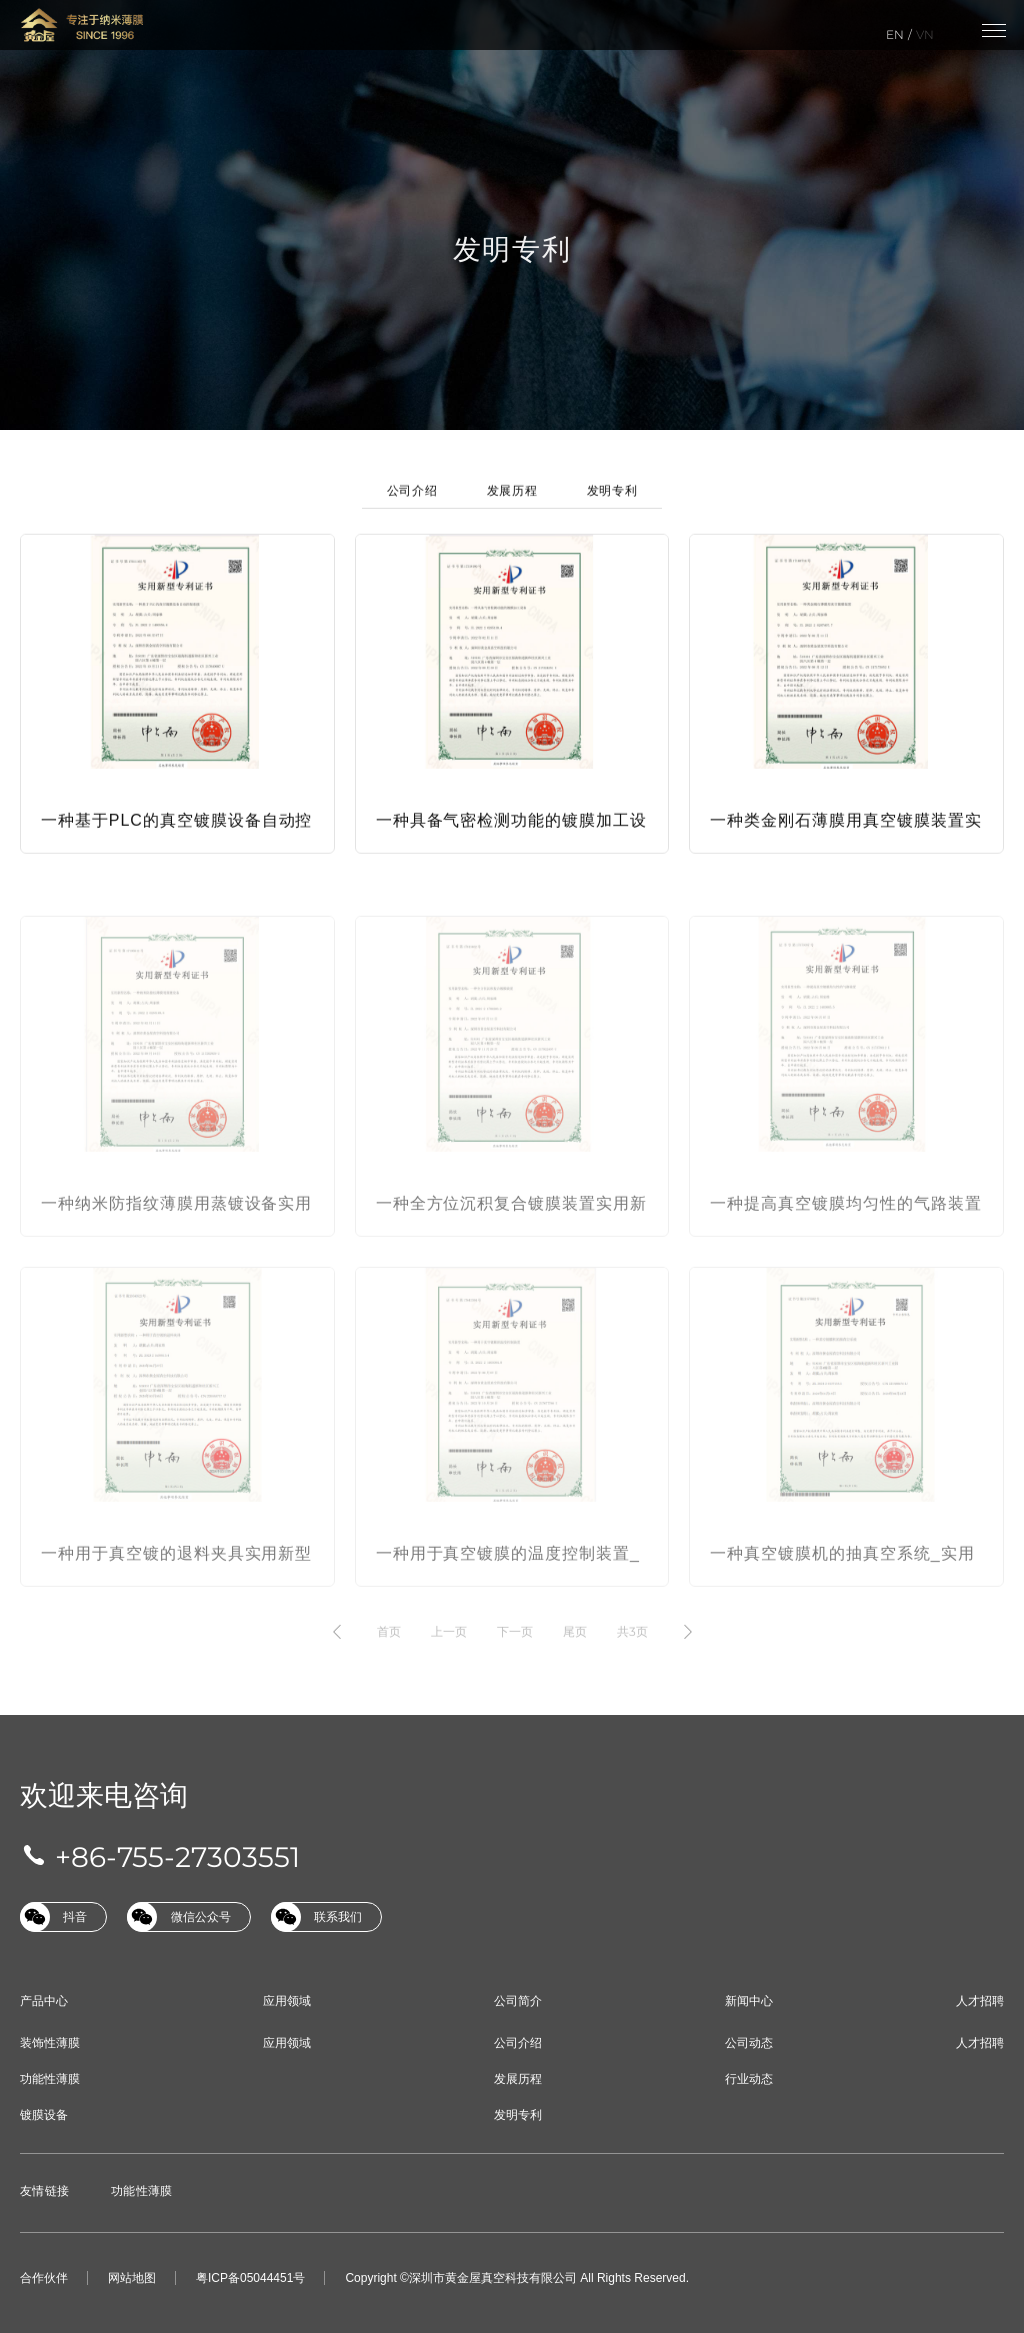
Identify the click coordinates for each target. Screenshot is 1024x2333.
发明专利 (612, 501)
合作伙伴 (44, 2278)
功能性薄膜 (50, 2079)
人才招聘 (980, 2001)
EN (895, 34)
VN (925, 34)
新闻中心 (749, 2001)
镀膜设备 (44, 2115)
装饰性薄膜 (50, 2043)
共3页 (632, 1650)
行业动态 (749, 2079)
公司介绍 (412, 501)
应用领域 (287, 2001)
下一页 (515, 1650)
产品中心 (44, 2001)
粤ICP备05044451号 (250, 2278)
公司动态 (749, 2043)
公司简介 (518, 2001)
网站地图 (132, 2278)
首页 (389, 1650)
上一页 (449, 1650)
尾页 (575, 1650)
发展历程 (512, 501)
